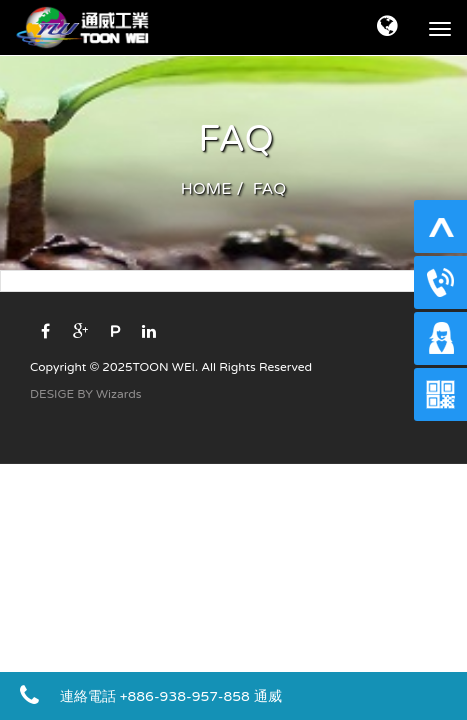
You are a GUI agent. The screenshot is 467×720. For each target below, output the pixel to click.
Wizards (118, 394)
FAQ (270, 189)
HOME (206, 189)
